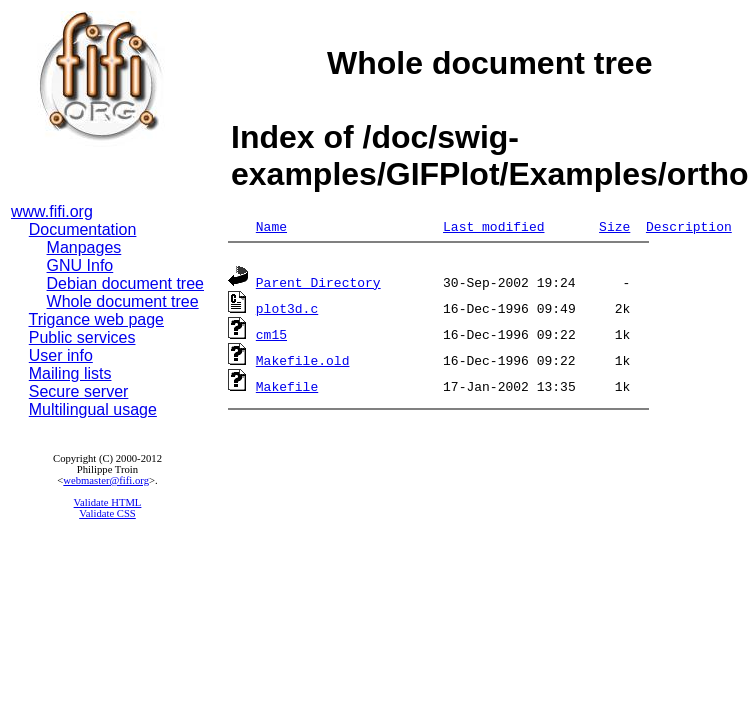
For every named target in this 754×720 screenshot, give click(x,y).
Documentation (83, 229)
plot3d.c (287, 311)
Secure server (79, 391)
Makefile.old (303, 363)
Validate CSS (107, 513)
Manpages (84, 247)
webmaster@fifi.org (106, 480)
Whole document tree (123, 301)
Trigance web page (97, 319)
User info (61, 355)
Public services (82, 337)
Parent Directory (318, 285)
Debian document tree (125, 283)
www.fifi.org (52, 211)
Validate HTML (108, 502)
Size (614, 226)
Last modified (493, 226)
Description (689, 226)
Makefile (287, 389)
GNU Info (80, 265)
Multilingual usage (93, 409)
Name (271, 226)
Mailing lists (70, 373)
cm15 (271, 337)
